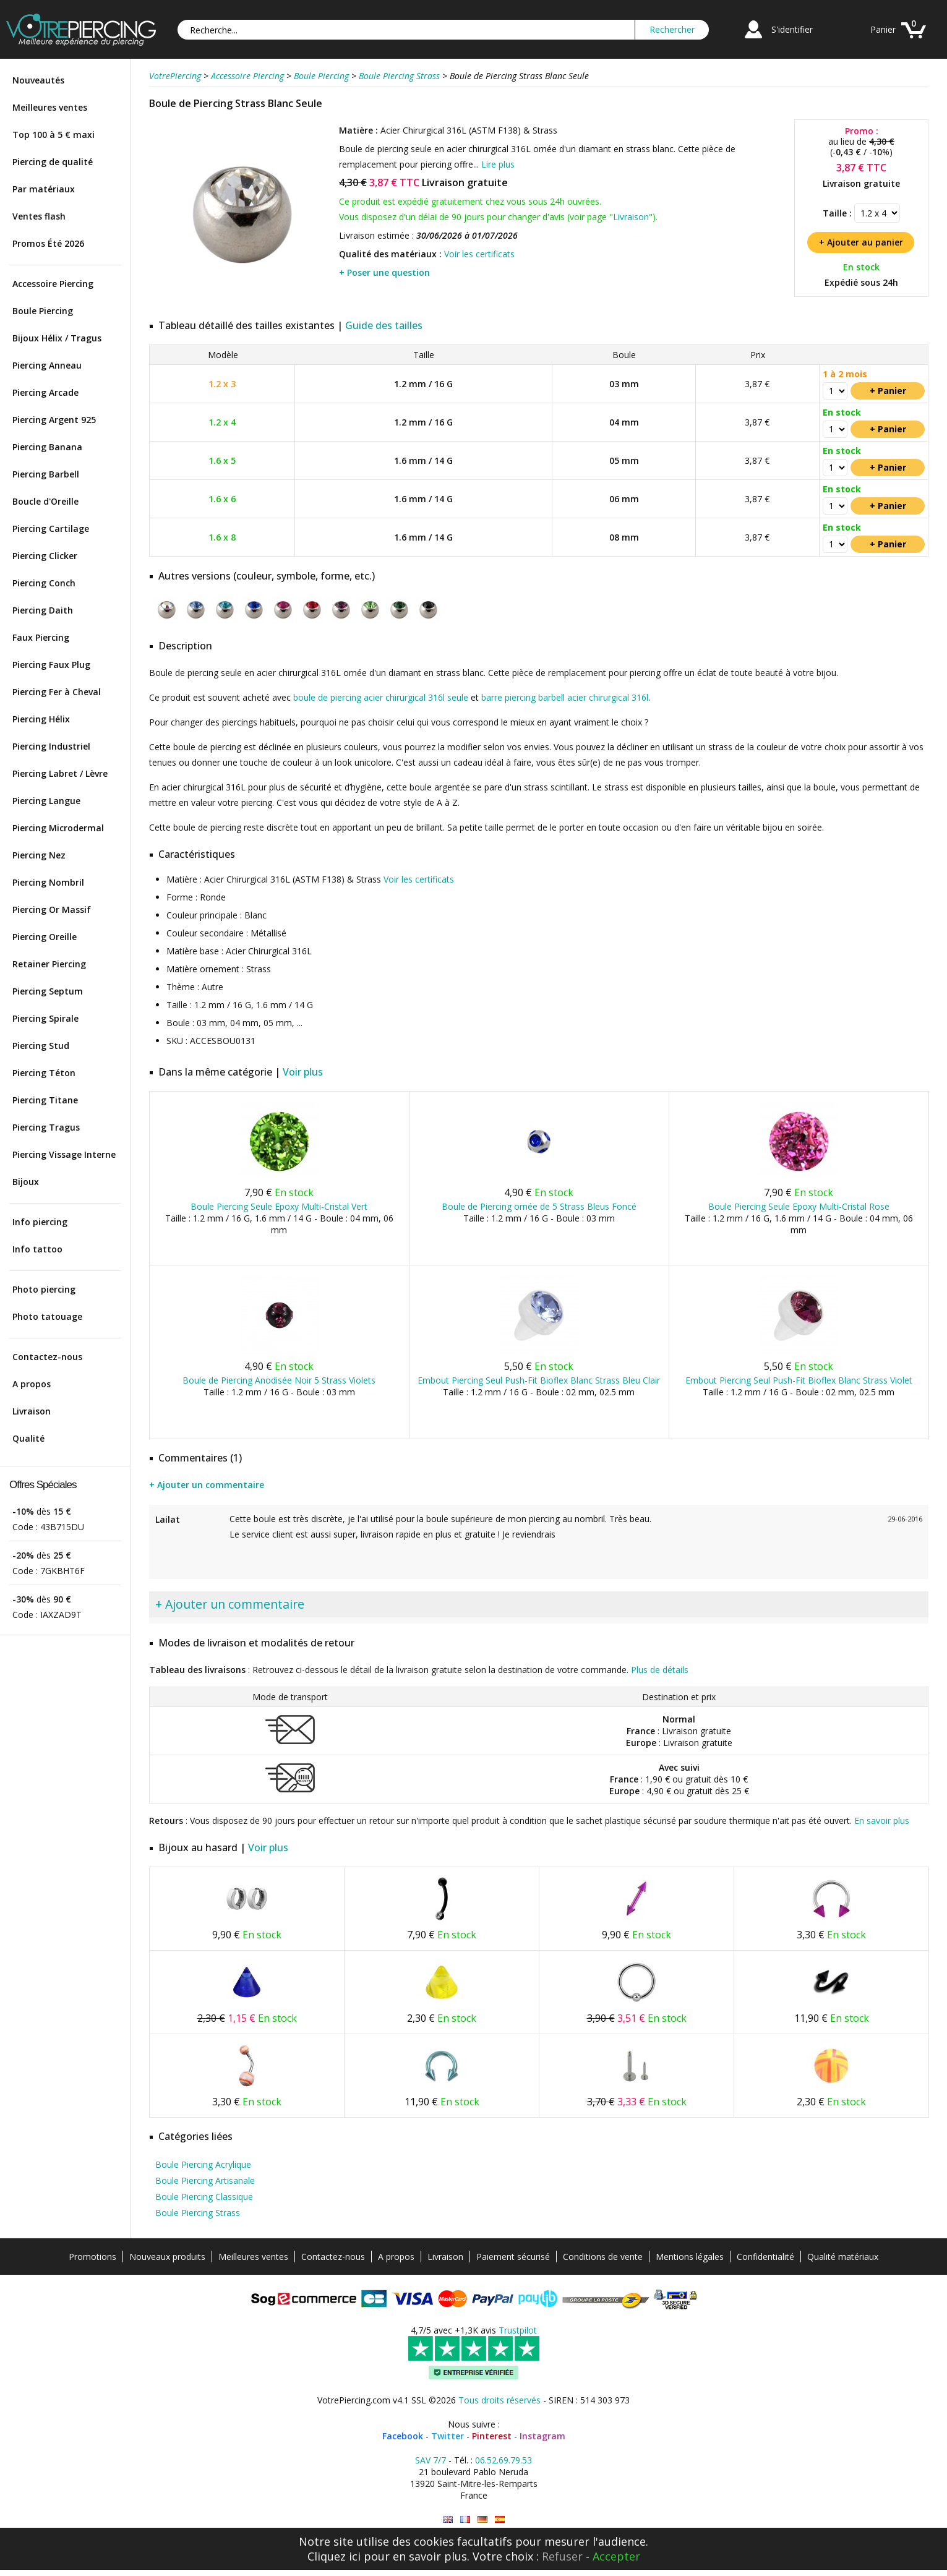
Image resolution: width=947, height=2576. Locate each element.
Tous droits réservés (499, 2400)
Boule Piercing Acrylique (203, 2164)
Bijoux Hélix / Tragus (56, 338)
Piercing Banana (47, 447)
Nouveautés (38, 80)
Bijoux (25, 1181)
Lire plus (498, 164)
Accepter (616, 2556)
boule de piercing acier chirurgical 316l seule (380, 697)
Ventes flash (39, 216)
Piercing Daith (42, 610)
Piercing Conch (43, 583)
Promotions (92, 2256)
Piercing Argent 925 (54, 420)
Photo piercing (43, 1289)
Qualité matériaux (842, 2256)
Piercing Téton (43, 1073)
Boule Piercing (42, 311)
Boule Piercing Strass (197, 2213)
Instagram (542, 2436)
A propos (31, 1384)
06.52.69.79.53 (503, 2460)
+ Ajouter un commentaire (206, 1485)
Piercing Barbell (45, 474)
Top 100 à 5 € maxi (53, 134)
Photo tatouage (47, 1316)
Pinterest (492, 2436)
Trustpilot (518, 2330)
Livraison (31, 1411)
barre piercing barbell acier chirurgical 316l (564, 697)
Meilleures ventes (49, 107)
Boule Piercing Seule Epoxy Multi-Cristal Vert (279, 1206)
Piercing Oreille (44, 937)
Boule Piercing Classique (204, 2196)
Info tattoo (37, 1249)
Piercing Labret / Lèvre (60, 773)
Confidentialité (765, 2256)
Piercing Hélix (41, 719)
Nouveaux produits (167, 2256)
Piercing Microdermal (58, 828)
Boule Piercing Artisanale (205, 2180)
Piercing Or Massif (51, 909)
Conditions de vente (603, 2256)
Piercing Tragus (46, 1127)
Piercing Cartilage (50, 528)
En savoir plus (881, 1820)
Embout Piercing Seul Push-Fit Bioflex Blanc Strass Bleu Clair (539, 1380)
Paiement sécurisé (513, 2256)
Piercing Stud (40, 1045)
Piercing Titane (45, 1100)
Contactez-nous (47, 1357)
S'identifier (792, 29)
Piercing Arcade (45, 392)
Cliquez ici (334, 2556)
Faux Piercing (40, 637)
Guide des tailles (383, 325)
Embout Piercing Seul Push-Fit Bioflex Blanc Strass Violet (798, 1380)
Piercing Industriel (51, 746)
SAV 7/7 (430, 2460)
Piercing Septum (47, 991)
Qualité (28, 1438)
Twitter (447, 2436)
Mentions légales (690, 2256)
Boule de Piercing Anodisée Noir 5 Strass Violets (278, 1380)
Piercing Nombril (48, 882)
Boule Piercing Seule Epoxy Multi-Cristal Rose (798, 1206)
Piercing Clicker (44, 556)
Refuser (562, 2556)
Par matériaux (43, 189)
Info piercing (39, 1222)
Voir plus (303, 1072)
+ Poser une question (384, 272)
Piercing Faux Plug (51, 664)
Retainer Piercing (49, 964)
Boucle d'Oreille (45, 501)
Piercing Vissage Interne (64, 1154)
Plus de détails (659, 1669)
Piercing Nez (39, 855)
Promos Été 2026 (48, 243)
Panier (883, 29)
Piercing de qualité (52, 162)
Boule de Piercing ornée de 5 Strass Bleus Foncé (539, 1206)
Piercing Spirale (45, 1018)
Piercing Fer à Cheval (56, 692)
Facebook (402, 2436)
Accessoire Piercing (52, 283)
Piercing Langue (46, 801)
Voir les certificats (479, 254)
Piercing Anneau (47, 365)
